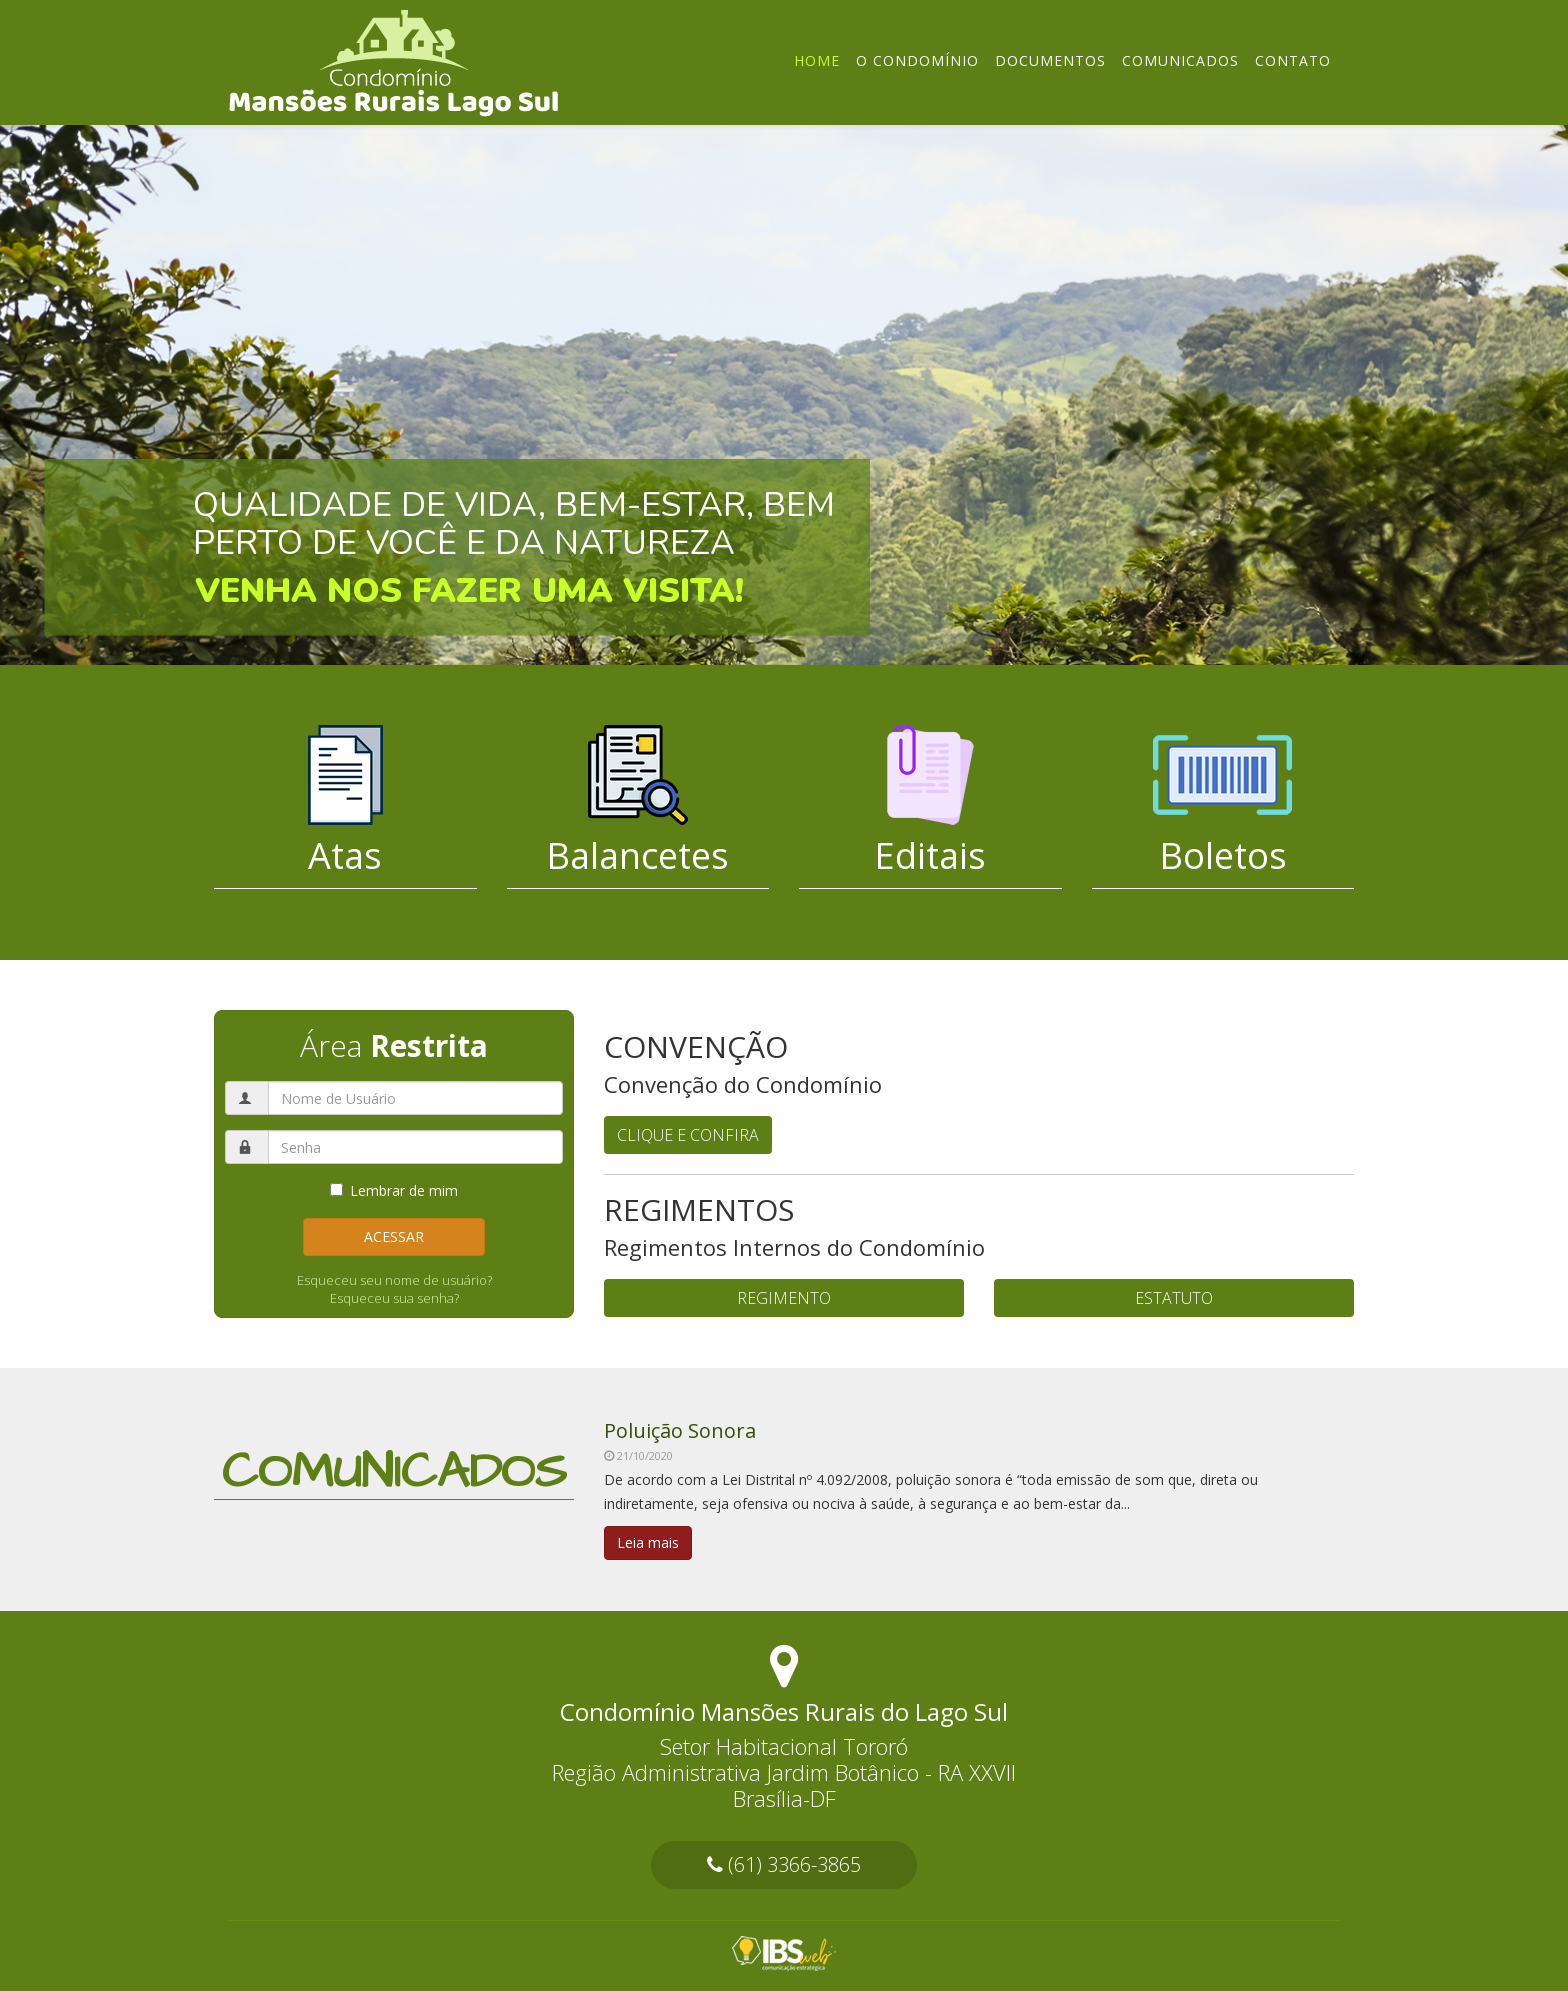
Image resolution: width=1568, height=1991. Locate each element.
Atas (345, 855)
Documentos (1050, 60)
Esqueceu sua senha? (394, 1298)
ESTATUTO (1174, 1298)
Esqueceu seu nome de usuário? (394, 1280)
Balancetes (637, 855)
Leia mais (648, 1542)
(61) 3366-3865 (784, 1864)
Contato (1293, 60)
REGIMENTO (784, 1298)
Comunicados (1180, 60)
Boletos (1223, 855)
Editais (930, 855)
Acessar (394, 1236)
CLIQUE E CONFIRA (688, 1135)
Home (817, 60)
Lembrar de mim (394, 1190)
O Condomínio (917, 60)
